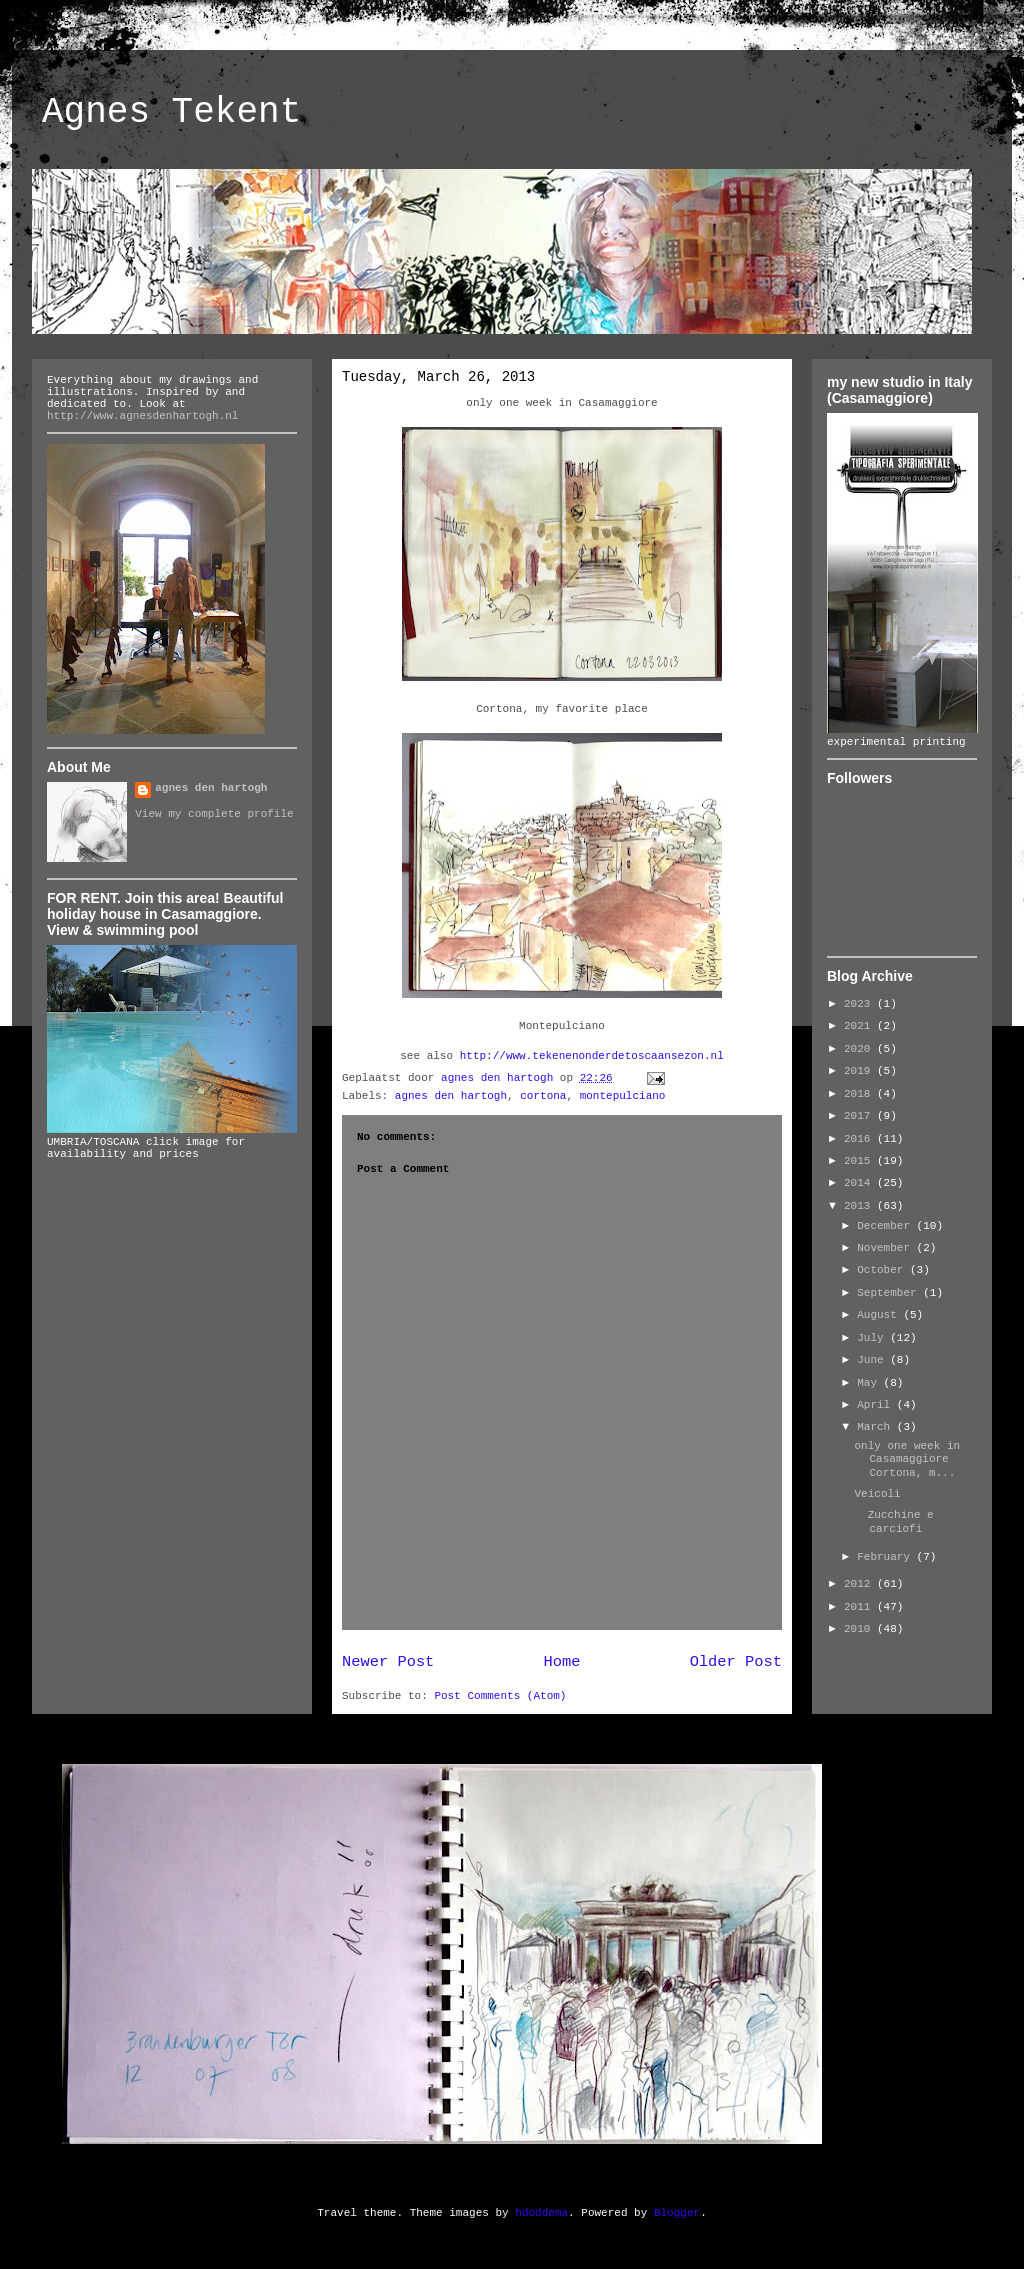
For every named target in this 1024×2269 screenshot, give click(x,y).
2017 (860, 1116)
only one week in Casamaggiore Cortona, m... (914, 1459)
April (877, 1405)
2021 (860, 1026)
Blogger (677, 2213)
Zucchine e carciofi (893, 1521)
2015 (860, 1161)
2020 (860, 1049)
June (873, 1360)
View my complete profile (214, 814)
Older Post (736, 1662)
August (880, 1315)
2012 (860, 1584)
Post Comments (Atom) (500, 1696)
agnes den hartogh (451, 1096)
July (873, 1338)
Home (562, 1662)
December (886, 1226)
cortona (543, 1096)
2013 (860, 1206)
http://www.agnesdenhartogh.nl (142, 416)
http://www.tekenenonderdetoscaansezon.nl (592, 1056)
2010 (860, 1629)
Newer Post (388, 1662)
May (870, 1383)
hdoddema (541, 2213)
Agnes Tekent (171, 112)
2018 (860, 1094)
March (877, 1427)
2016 (860, 1139)
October (883, 1270)
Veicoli (877, 1494)
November (886, 1248)
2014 (860, 1183)
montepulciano (623, 1096)
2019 (860, 1071)
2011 (860, 1607)
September (890, 1293)
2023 (860, 1004)
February (886, 1557)
